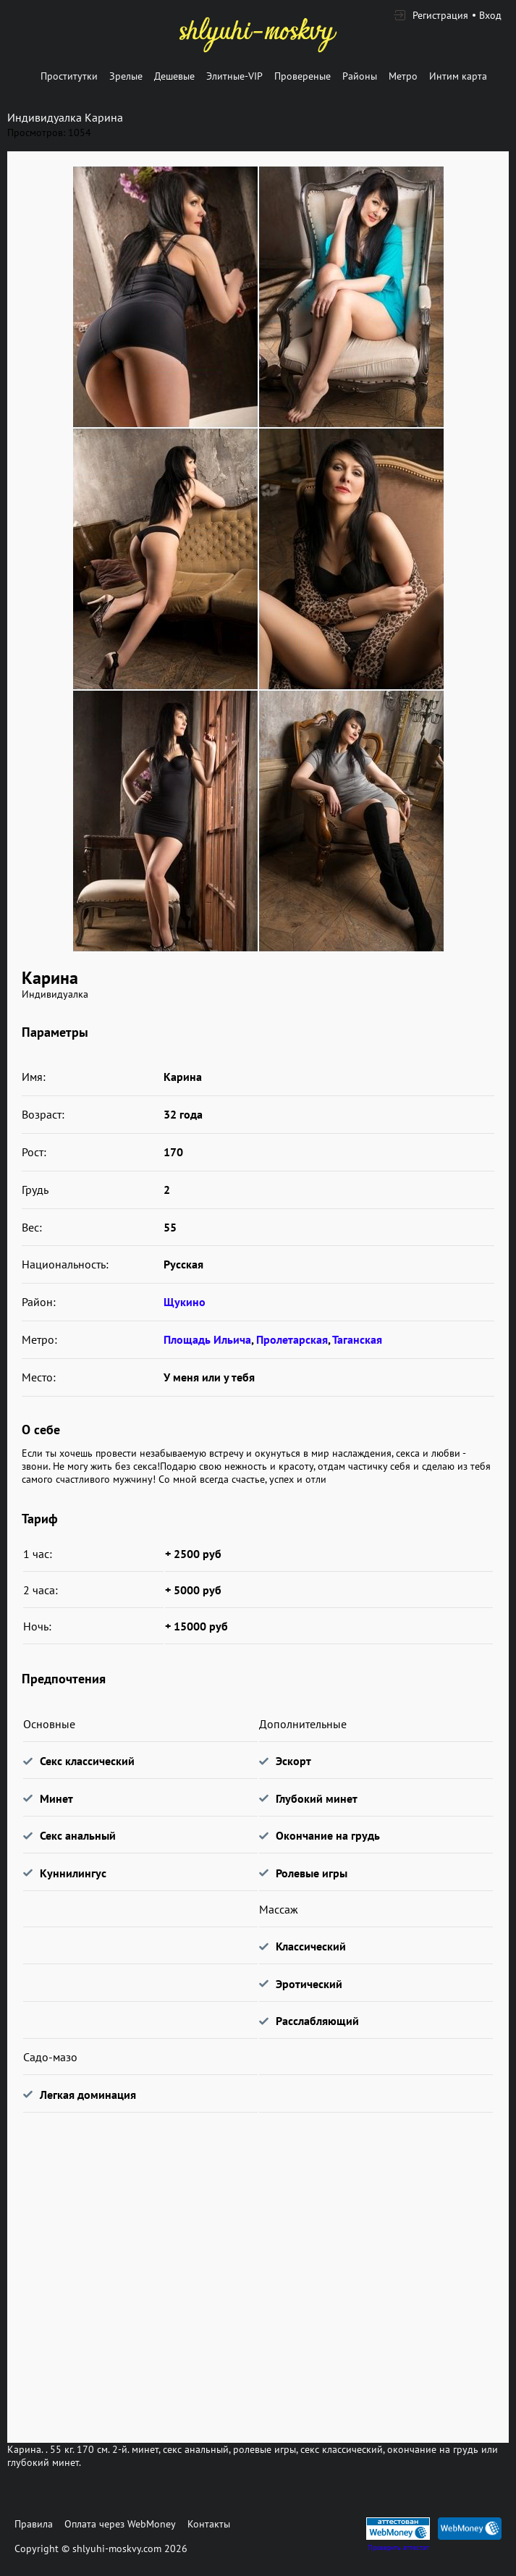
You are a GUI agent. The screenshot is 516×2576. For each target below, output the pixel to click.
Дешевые (174, 76)
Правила (33, 2523)
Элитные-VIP (234, 76)
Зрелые (126, 76)
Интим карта (458, 76)
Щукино (185, 1302)
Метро (403, 76)
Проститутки (69, 76)
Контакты (208, 2523)
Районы (359, 76)
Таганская (357, 1339)
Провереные (302, 76)
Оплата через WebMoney (120, 2523)
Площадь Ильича (207, 1339)
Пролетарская (292, 1339)
